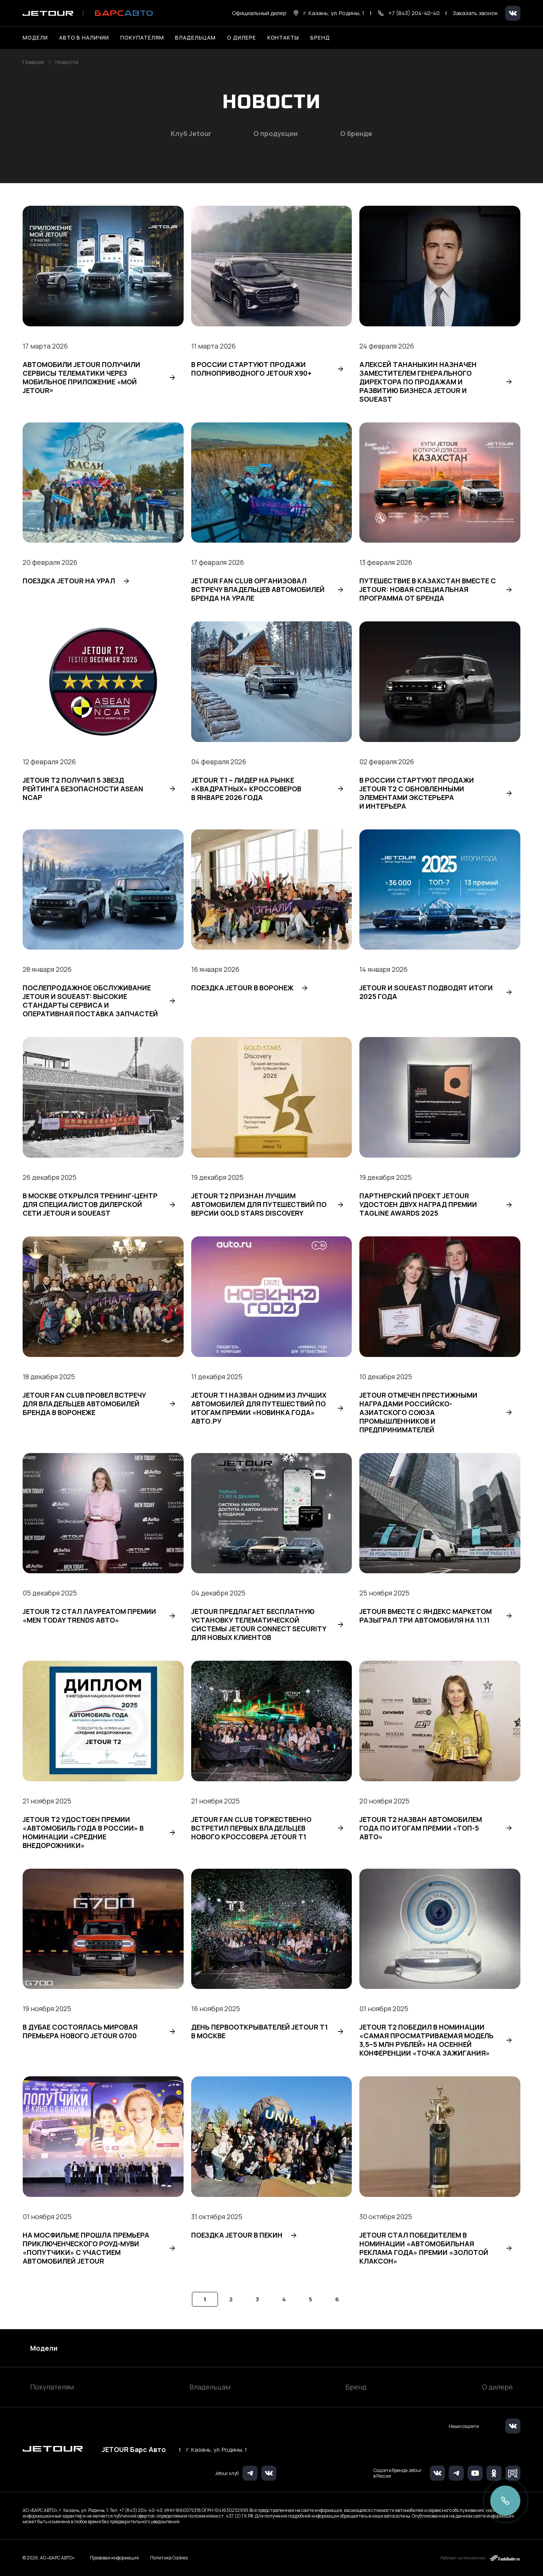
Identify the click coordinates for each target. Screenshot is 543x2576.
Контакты (283, 37)
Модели (44, 2348)
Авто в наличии (84, 37)
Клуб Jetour (191, 133)
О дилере (241, 37)
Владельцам (209, 2386)
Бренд (356, 2386)
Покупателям (52, 2386)
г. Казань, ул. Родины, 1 (216, 2450)
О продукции (275, 133)
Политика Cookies (169, 2558)
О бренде (356, 133)
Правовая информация (114, 2558)
